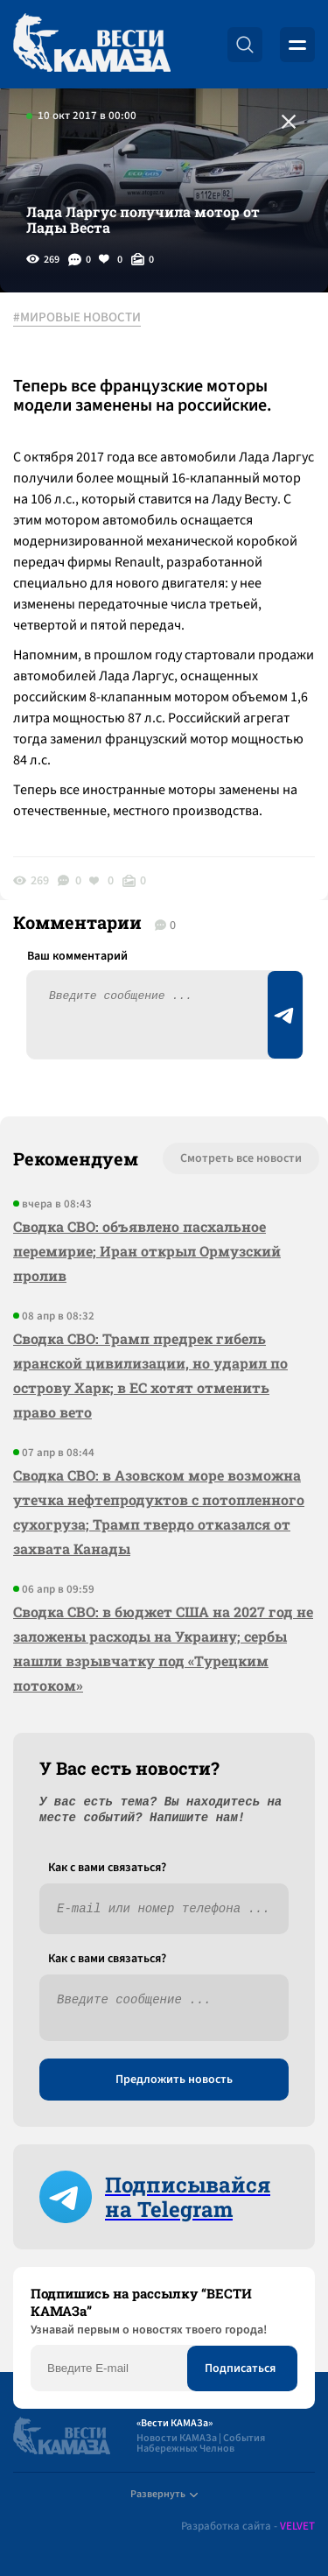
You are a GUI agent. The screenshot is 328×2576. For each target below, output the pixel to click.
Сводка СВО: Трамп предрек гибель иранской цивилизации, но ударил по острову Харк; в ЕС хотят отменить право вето (150, 1375)
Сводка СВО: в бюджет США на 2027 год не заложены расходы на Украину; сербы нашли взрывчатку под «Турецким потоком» (163, 1648)
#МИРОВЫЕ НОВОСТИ (77, 318)
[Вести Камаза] (92, 44)
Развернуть (164, 2494)
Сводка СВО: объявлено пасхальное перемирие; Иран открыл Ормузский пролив (147, 1250)
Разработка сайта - (248, 2526)
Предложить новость (174, 2079)
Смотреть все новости (241, 1158)
